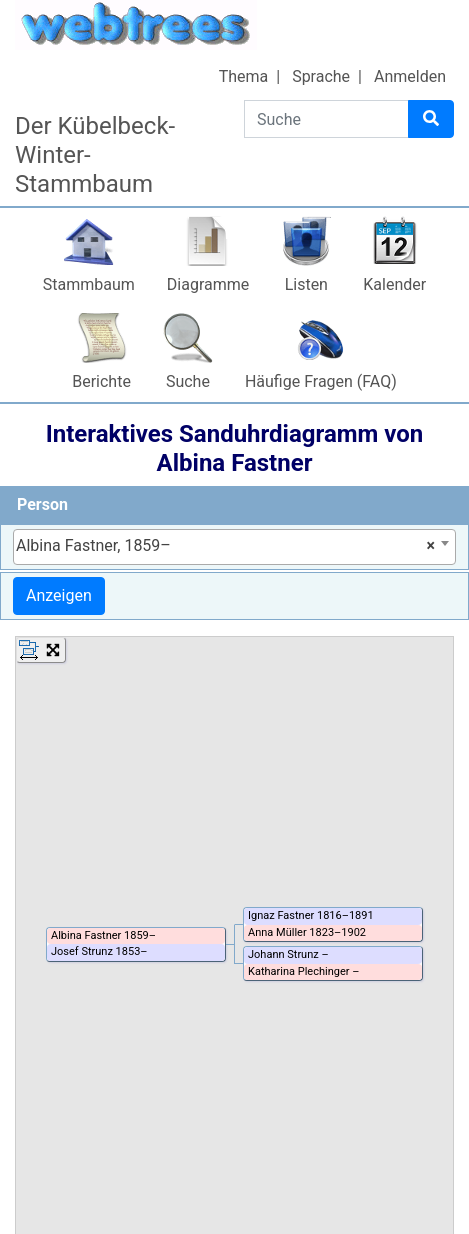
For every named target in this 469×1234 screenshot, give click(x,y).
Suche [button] (188, 381)
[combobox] (234, 547)
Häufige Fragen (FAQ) (321, 381)
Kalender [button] (394, 284)
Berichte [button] (101, 381)
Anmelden (410, 76)
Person (42, 504)
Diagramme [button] (208, 284)
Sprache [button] (321, 76)
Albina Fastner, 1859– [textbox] (225, 546)
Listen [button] (306, 284)
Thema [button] (244, 76)
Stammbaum (89, 284)
